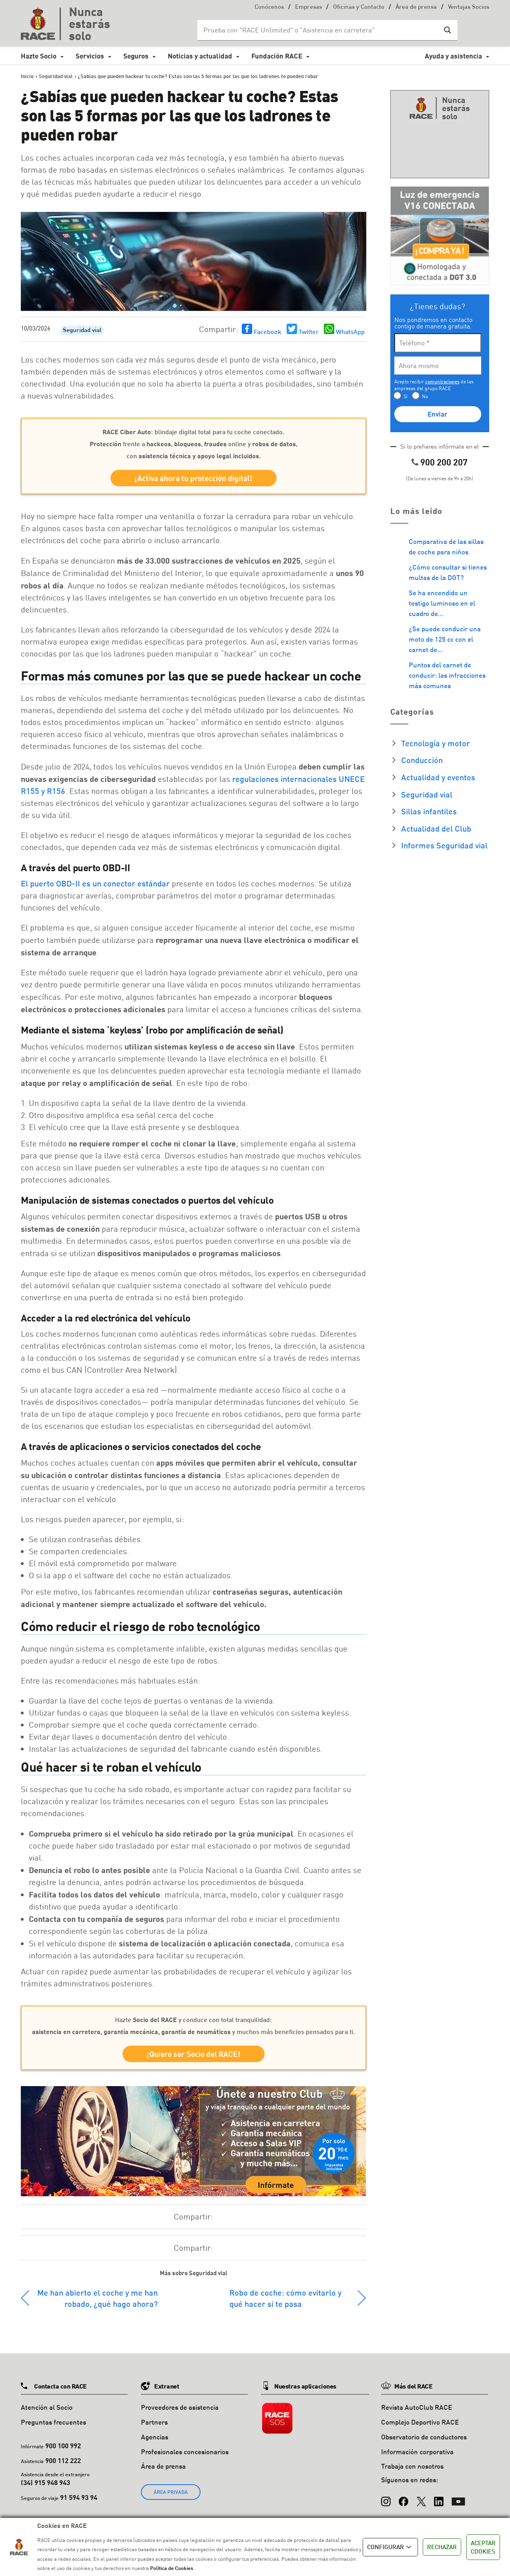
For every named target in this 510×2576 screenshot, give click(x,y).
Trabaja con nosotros (412, 2466)
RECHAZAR (442, 2546)
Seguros (136, 56)
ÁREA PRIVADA (171, 2492)
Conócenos (269, 7)
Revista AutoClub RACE (416, 2407)
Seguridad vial (82, 331)
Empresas (308, 7)
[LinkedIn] (439, 2497)
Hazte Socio (38, 56)
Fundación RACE (276, 56)
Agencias (154, 2437)
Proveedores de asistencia (180, 2407)
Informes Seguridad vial (444, 845)
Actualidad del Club (436, 828)
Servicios (90, 56)
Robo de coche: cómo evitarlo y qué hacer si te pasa (285, 2298)
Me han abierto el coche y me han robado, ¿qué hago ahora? (97, 2298)
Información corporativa (417, 2451)
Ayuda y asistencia (453, 56)
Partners (154, 2422)
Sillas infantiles (429, 811)
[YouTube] (458, 2497)
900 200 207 (444, 462)
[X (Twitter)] (421, 2497)
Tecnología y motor (435, 743)
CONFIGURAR (390, 2547)
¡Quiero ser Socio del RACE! (194, 2053)
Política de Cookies (171, 2568)
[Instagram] (386, 2497)
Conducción (422, 760)
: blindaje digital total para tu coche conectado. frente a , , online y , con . (193, 443)
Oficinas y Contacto (358, 7)
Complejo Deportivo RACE (420, 2422)
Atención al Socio (46, 2407)
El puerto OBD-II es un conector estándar (95, 883)
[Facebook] (403, 2497)
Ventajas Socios (468, 7)
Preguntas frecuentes (53, 2422)
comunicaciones (442, 382)
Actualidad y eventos (438, 777)
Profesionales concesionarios (185, 2451)
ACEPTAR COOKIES (483, 2547)
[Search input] (319, 30)
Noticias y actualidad (200, 56)
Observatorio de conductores (424, 2437)
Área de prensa (416, 7)
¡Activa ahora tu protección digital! (194, 478)
